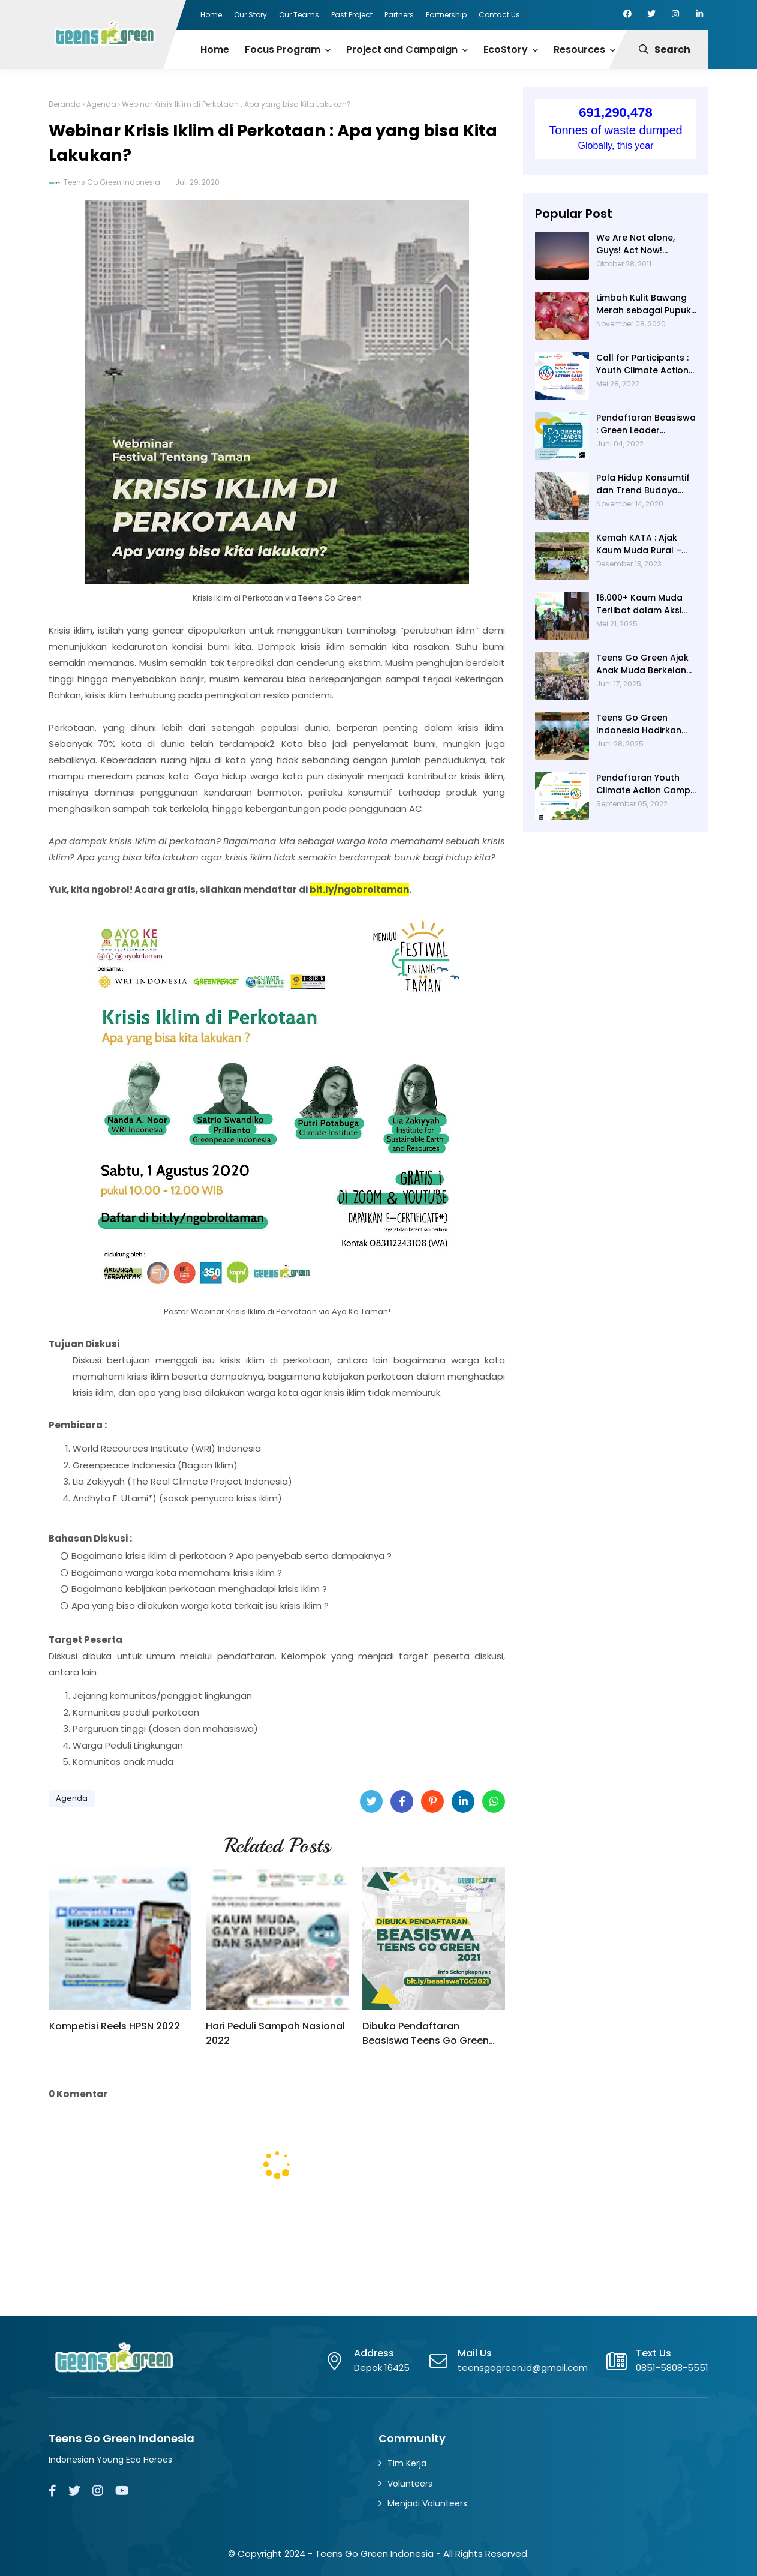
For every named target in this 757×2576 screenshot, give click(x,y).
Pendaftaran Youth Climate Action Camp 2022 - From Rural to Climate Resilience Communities (643, 784)
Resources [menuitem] (579, 49)
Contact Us (499, 15)
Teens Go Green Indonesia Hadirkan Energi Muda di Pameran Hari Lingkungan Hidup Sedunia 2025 (638, 724)
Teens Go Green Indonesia (112, 182)
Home (211, 15)
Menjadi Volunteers (427, 2503)
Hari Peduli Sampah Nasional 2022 (275, 2033)
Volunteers (409, 2484)
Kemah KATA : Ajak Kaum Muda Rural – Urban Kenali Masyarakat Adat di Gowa (639, 544)
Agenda (101, 104)
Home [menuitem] (214, 49)
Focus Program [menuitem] (282, 49)
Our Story (250, 15)
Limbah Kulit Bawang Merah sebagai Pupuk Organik (643, 304)
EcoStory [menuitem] (505, 49)
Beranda (65, 104)
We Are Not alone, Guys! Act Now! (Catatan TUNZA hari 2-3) (641, 244)
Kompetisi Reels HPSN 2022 (114, 2026)
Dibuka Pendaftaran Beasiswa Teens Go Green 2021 (425, 2033)
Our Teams (299, 15)
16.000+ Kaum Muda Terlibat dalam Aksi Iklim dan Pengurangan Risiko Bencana (639, 604)
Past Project (352, 15)
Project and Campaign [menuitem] (402, 49)
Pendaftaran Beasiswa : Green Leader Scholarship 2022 (646, 424)
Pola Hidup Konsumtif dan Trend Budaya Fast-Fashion (643, 484)
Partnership (446, 15)
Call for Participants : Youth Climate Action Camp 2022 (642, 364)
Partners (399, 15)
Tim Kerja (406, 2463)
